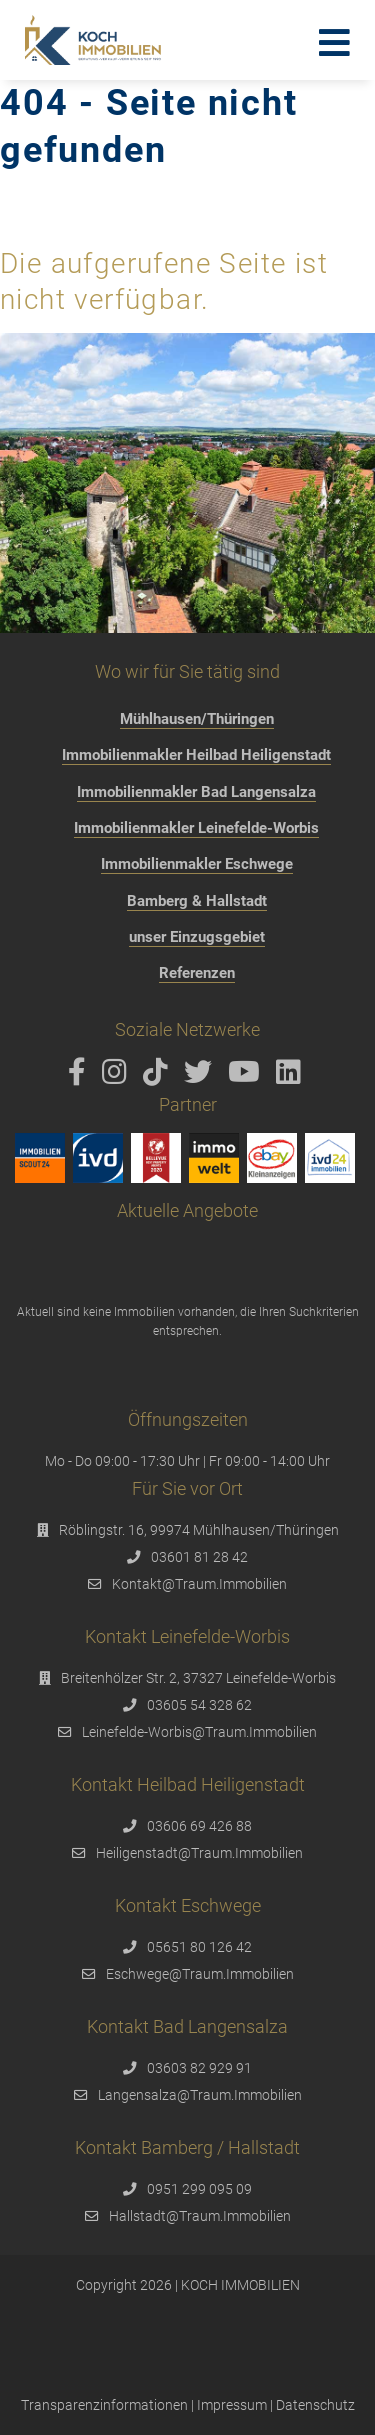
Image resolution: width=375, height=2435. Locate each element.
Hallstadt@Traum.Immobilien (200, 2216)
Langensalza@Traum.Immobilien (200, 2095)
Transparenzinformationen (104, 2405)
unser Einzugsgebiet (197, 937)
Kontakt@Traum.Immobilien (199, 1584)
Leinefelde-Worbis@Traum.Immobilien (199, 1732)
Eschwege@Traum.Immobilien (200, 1974)
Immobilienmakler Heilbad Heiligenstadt (196, 755)
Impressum (232, 2405)
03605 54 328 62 (199, 1705)
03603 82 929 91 (199, 2068)
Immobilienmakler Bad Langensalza (196, 792)
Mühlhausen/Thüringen (197, 719)
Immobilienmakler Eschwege (197, 864)
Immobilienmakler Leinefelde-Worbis (196, 828)
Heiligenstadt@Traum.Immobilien (199, 1853)
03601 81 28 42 (199, 1557)
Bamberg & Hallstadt (197, 901)
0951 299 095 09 (199, 2189)
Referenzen (197, 973)
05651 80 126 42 (199, 1947)
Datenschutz (315, 2405)
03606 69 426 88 (199, 1826)
